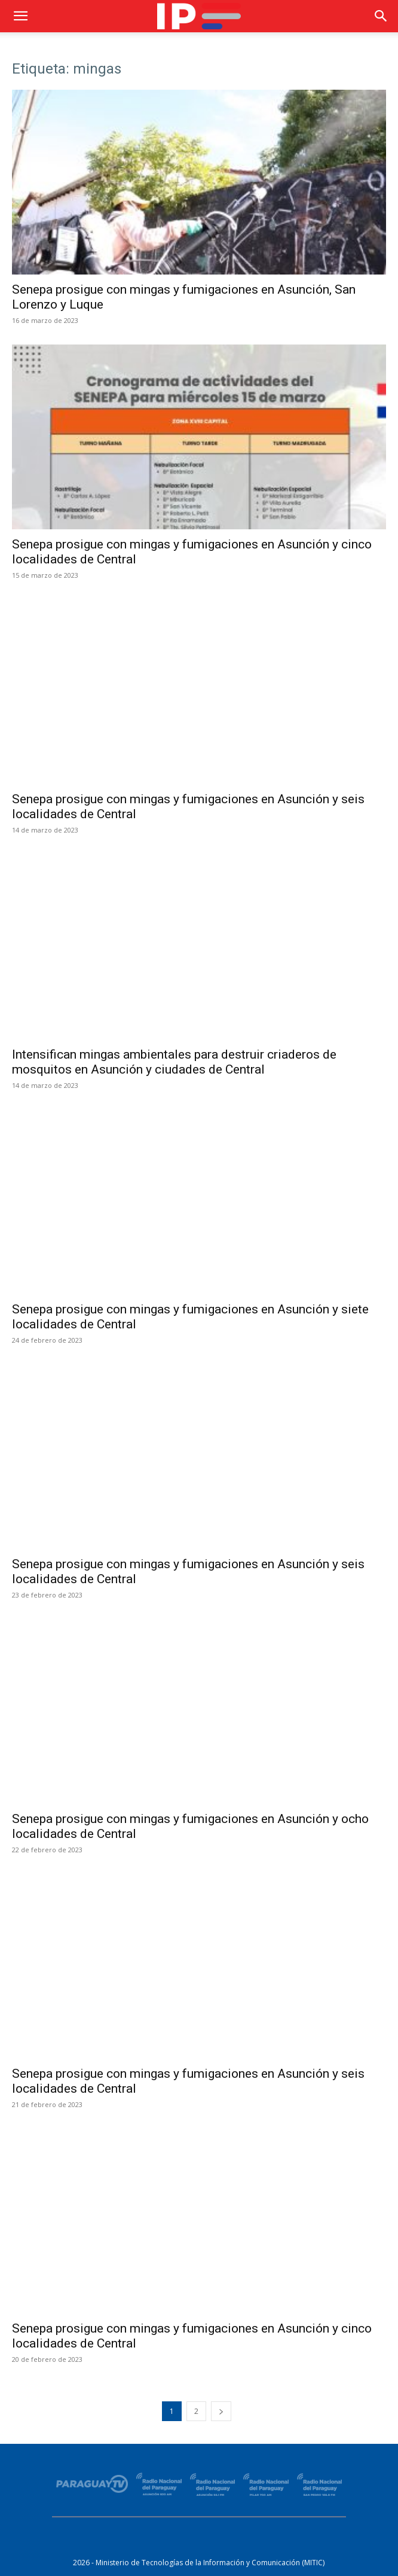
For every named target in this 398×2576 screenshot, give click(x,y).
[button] (20, 16)
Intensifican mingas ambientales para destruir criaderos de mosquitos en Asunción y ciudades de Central (174, 1062)
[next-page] (221, 2411)
